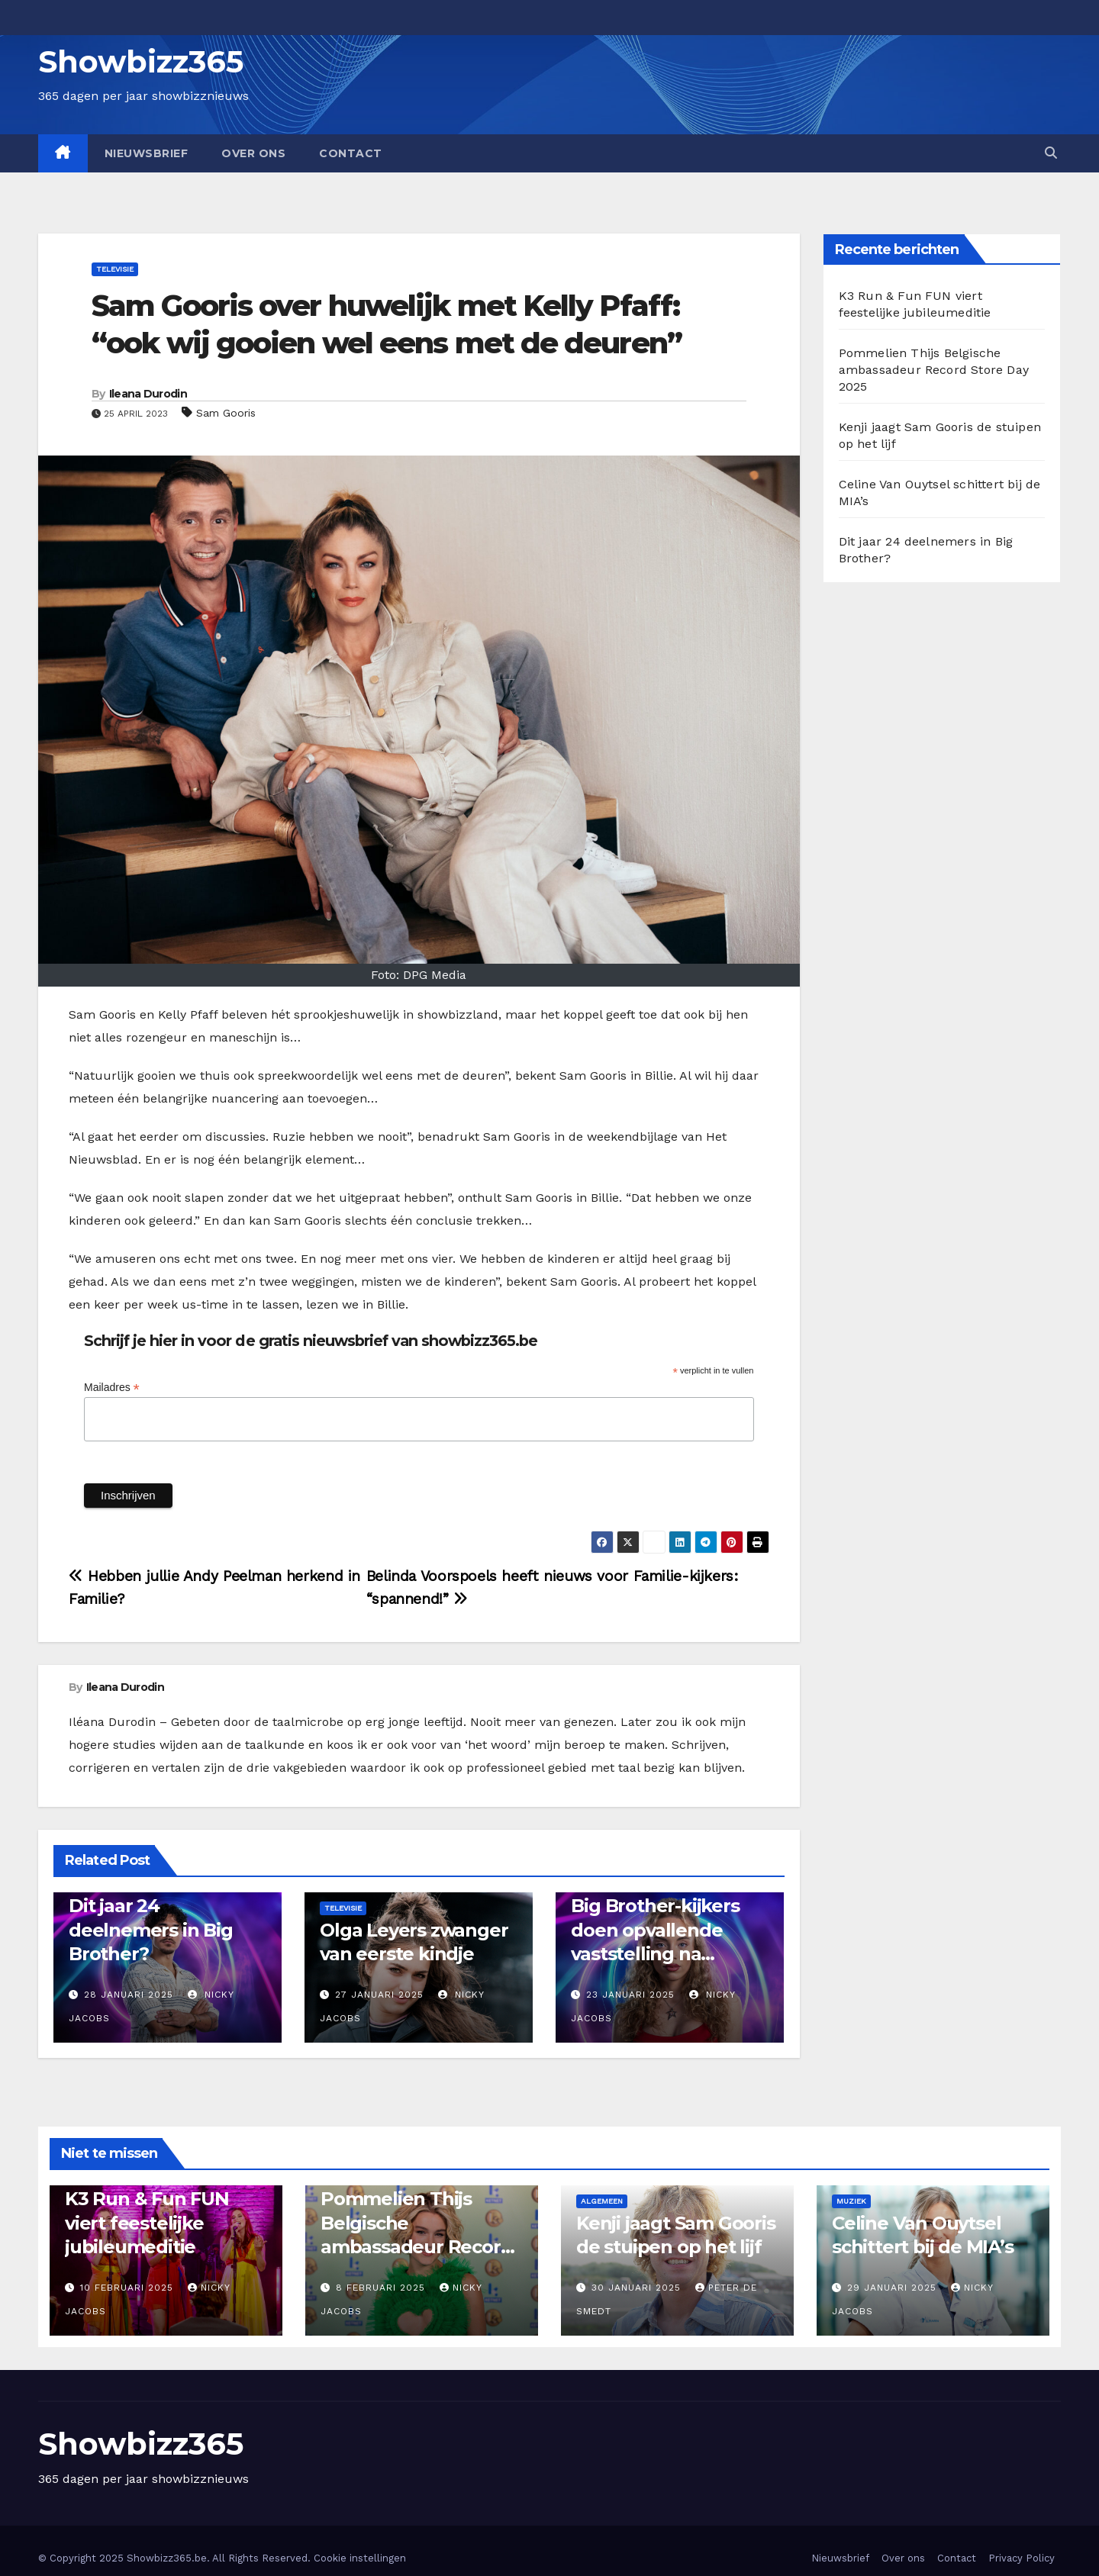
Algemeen (602, 2201)
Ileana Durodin (148, 394)
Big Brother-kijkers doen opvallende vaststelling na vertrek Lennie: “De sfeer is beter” (658, 1953)
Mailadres (112, 1387)
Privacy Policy (1021, 2558)
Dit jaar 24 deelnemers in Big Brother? (151, 1929)
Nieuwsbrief (147, 153)
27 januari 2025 (379, 1994)
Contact (350, 153)
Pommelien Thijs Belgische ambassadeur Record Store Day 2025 (934, 370)
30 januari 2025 (638, 2287)
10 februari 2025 (128, 2287)
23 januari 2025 (630, 1994)
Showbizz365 (140, 61)
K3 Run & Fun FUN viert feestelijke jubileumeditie (147, 2222)
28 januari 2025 (128, 1994)
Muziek (851, 2201)
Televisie (115, 269)
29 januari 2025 (893, 2287)
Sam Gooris (226, 413)
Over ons (253, 153)
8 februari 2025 (382, 2287)
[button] (1051, 153)
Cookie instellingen (360, 2558)
